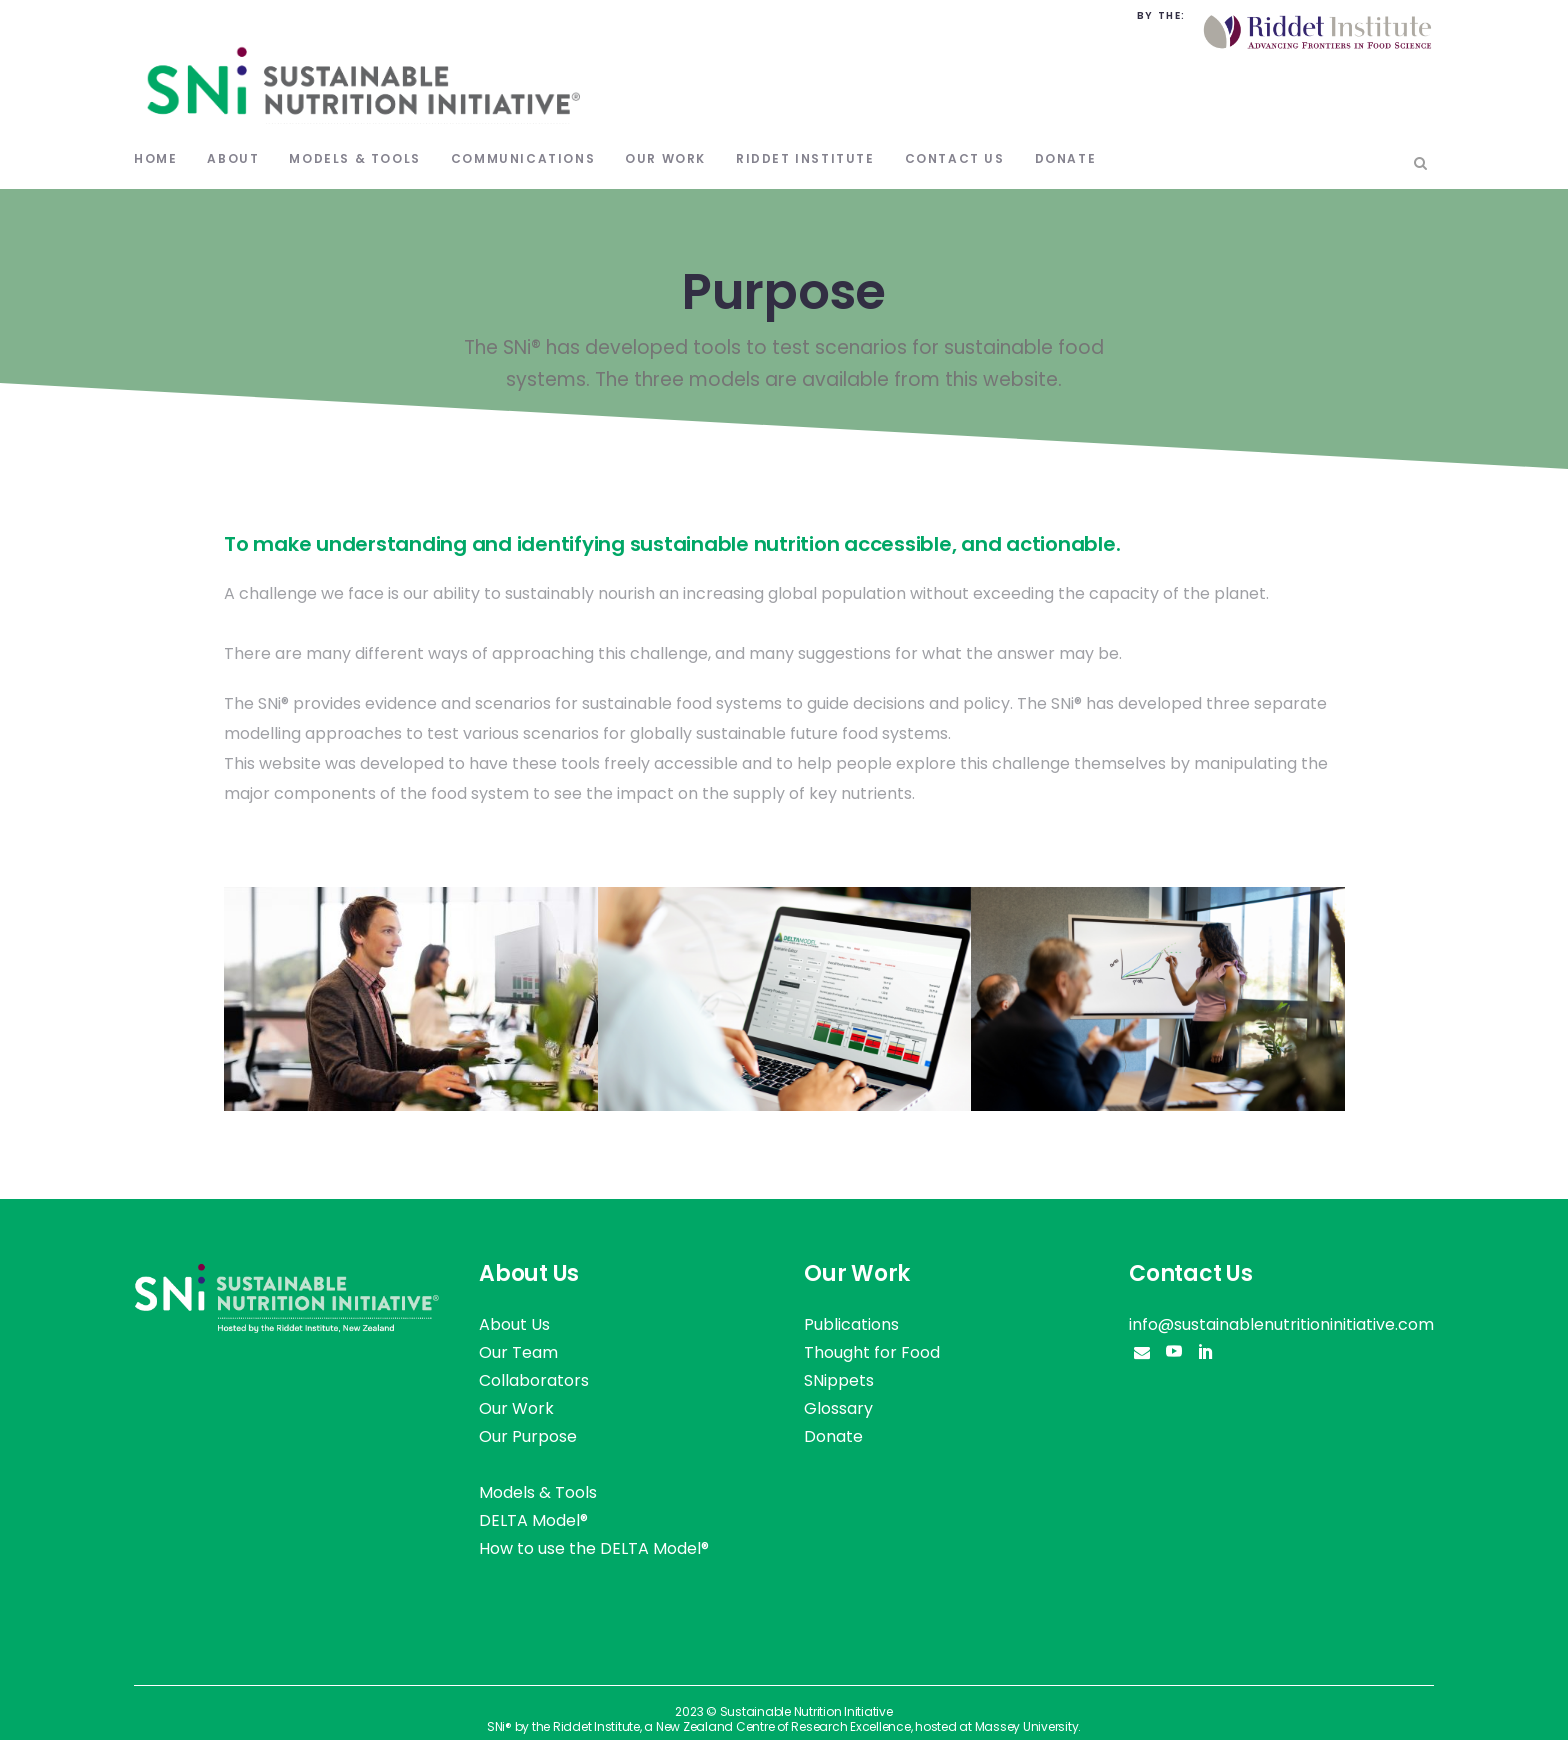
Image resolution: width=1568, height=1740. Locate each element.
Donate (833, 1436)
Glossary (838, 1408)
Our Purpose (528, 1436)
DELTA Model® (533, 1520)
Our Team (518, 1352)
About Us (514, 1324)
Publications (851, 1324)
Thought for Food (872, 1352)
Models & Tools (538, 1492)
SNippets (839, 1380)
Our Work (516, 1408)
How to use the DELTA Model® (594, 1548)
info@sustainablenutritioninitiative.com (1281, 1324)
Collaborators (534, 1380)
